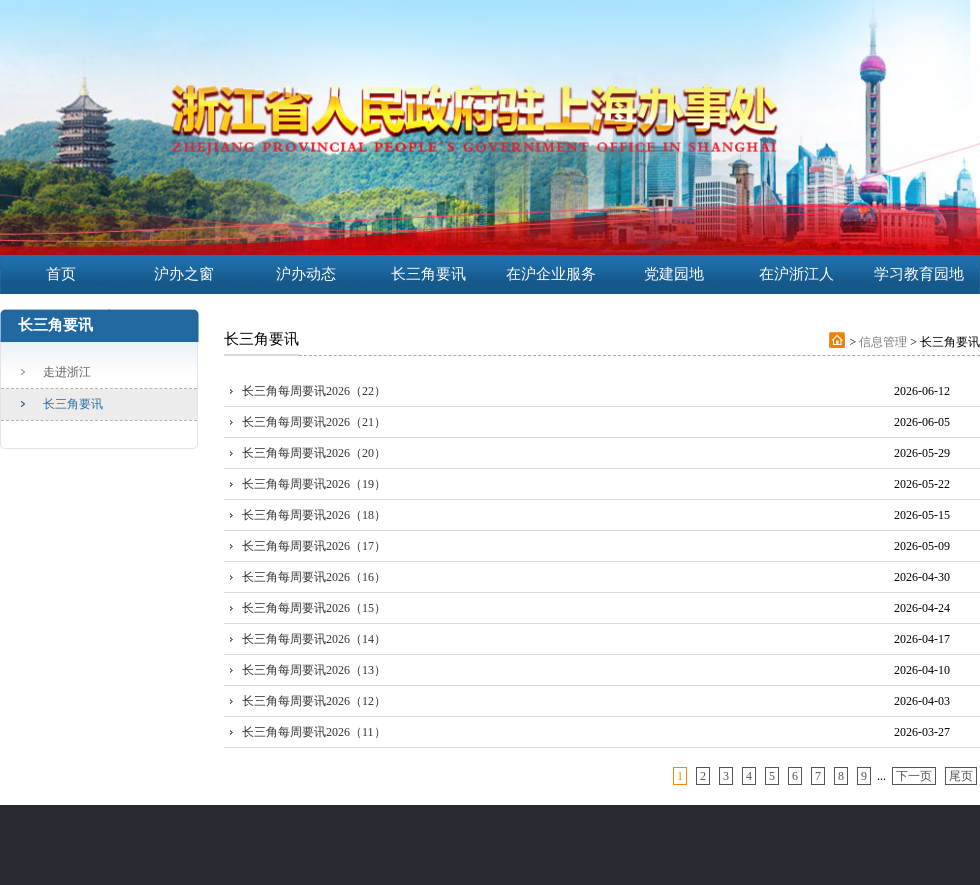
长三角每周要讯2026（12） (314, 701)
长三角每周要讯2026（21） (314, 422)
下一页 (914, 776)
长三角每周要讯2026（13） (314, 670)
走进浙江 (67, 372)
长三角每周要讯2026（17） (314, 546)
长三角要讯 (73, 404)
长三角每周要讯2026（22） (314, 391)
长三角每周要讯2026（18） (314, 515)
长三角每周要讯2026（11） (314, 732)
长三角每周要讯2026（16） (314, 577)
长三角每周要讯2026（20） (314, 453)
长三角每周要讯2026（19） (314, 484)
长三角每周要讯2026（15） (314, 608)
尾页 (961, 776)
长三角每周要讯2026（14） (314, 639)
